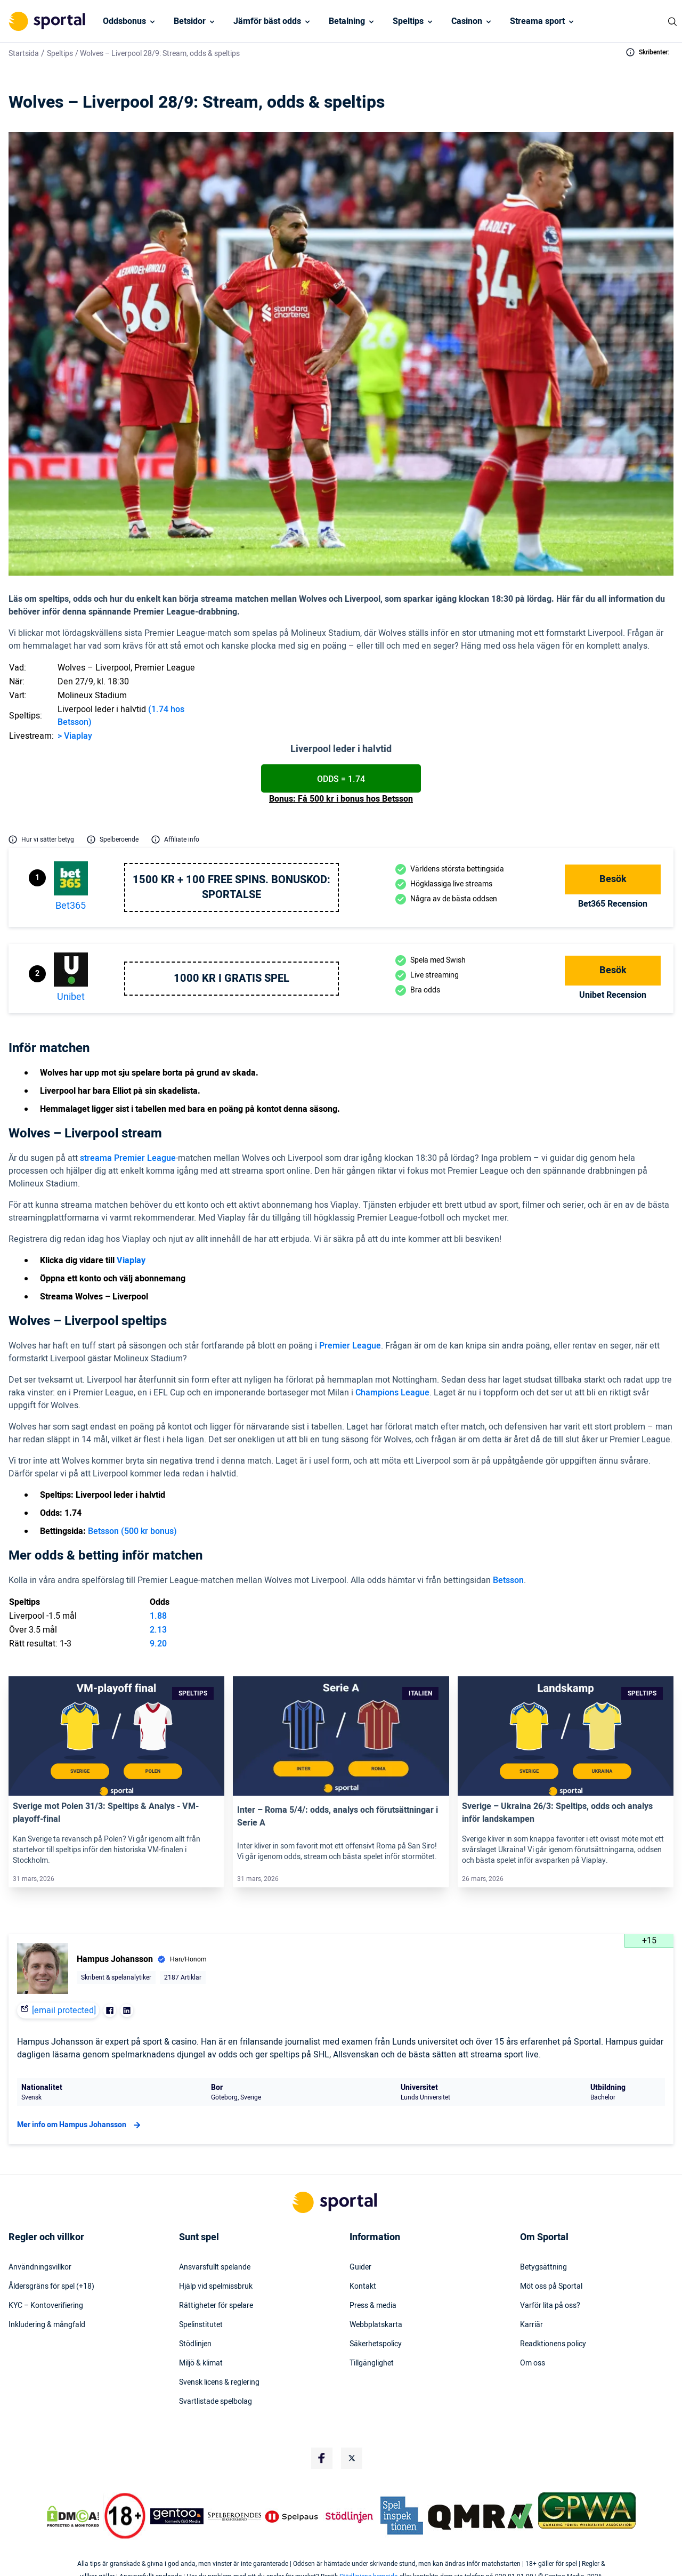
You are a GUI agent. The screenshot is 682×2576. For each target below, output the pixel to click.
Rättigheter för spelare (216, 2305)
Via (69, 736)
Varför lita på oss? (550, 2305)
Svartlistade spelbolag (215, 2401)
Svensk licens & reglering (219, 2382)
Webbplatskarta (376, 2325)
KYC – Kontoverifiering (46, 2305)
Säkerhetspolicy (376, 2344)
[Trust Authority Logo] (177, 2516)
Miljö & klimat (201, 2363)
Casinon (466, 21)
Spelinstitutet (201, 2325)
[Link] (116, 1736)
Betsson (508, 1580)
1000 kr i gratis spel (231, 978)
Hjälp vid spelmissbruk (216, 2286)
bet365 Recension (612, 904)
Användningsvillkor (40, 2267)
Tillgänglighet (372, 2363)
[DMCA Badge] (73, 2516)
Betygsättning (543, 2267)
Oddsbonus (124, 21)
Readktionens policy (553, 2344)
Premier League (350, 1345)
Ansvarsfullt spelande (214, 2267)
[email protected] (64, 2010)
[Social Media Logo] (321, 2458)
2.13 (158, 1630)
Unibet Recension (612, 995)
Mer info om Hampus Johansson (80, 2125)
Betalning (347, 21)
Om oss (532, 2363)
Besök (613, 879)
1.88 (158, 1616)
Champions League (392, 1392)
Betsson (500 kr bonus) (132, 1531)
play (84, 736)
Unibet (71, 997)
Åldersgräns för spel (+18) (51, 2286)
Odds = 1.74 (341, 779)
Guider (360, 2267)
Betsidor (190, 21)
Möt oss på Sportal (551, 2286)
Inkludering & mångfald (47, 2325)
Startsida (24, 53)
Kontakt (363, 2286)
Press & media (373, 2305)
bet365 (70, 906)
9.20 (158, 1643)
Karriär (531, 2325)
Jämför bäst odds (267, 21)
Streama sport (537, 21)
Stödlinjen (195, 2344)
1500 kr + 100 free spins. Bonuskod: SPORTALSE (231, 887)
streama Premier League (128, 1158)
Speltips (408, 21)
